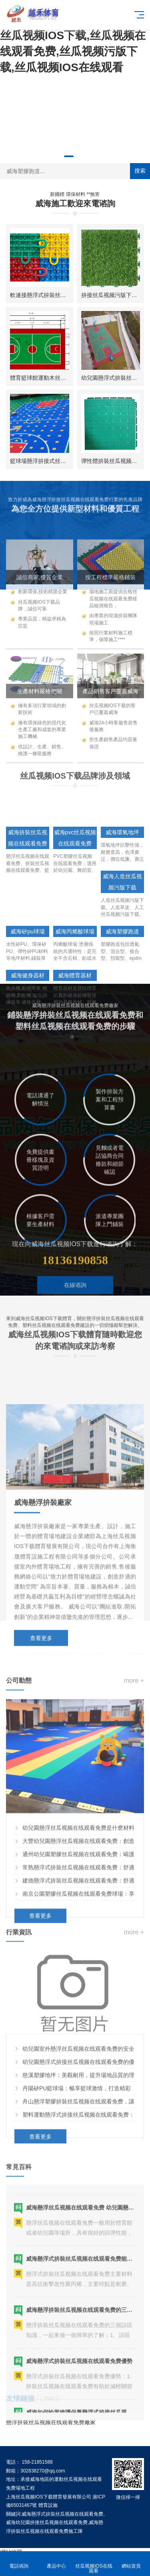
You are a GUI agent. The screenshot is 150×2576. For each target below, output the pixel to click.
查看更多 (41, 1811)
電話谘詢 (19, 2561)
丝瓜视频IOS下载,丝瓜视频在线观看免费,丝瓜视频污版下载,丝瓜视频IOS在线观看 (73, 51)
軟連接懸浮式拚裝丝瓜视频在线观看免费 (60, 295)
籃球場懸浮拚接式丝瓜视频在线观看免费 (60, 461)
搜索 (140, 170)
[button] (69, 156)
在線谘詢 (75, 1325)
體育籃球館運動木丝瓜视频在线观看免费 (60, 378)
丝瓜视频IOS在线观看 (94, 2564)
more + (134, 1848)
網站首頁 (131, 2561)
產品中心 (56, 2561)
